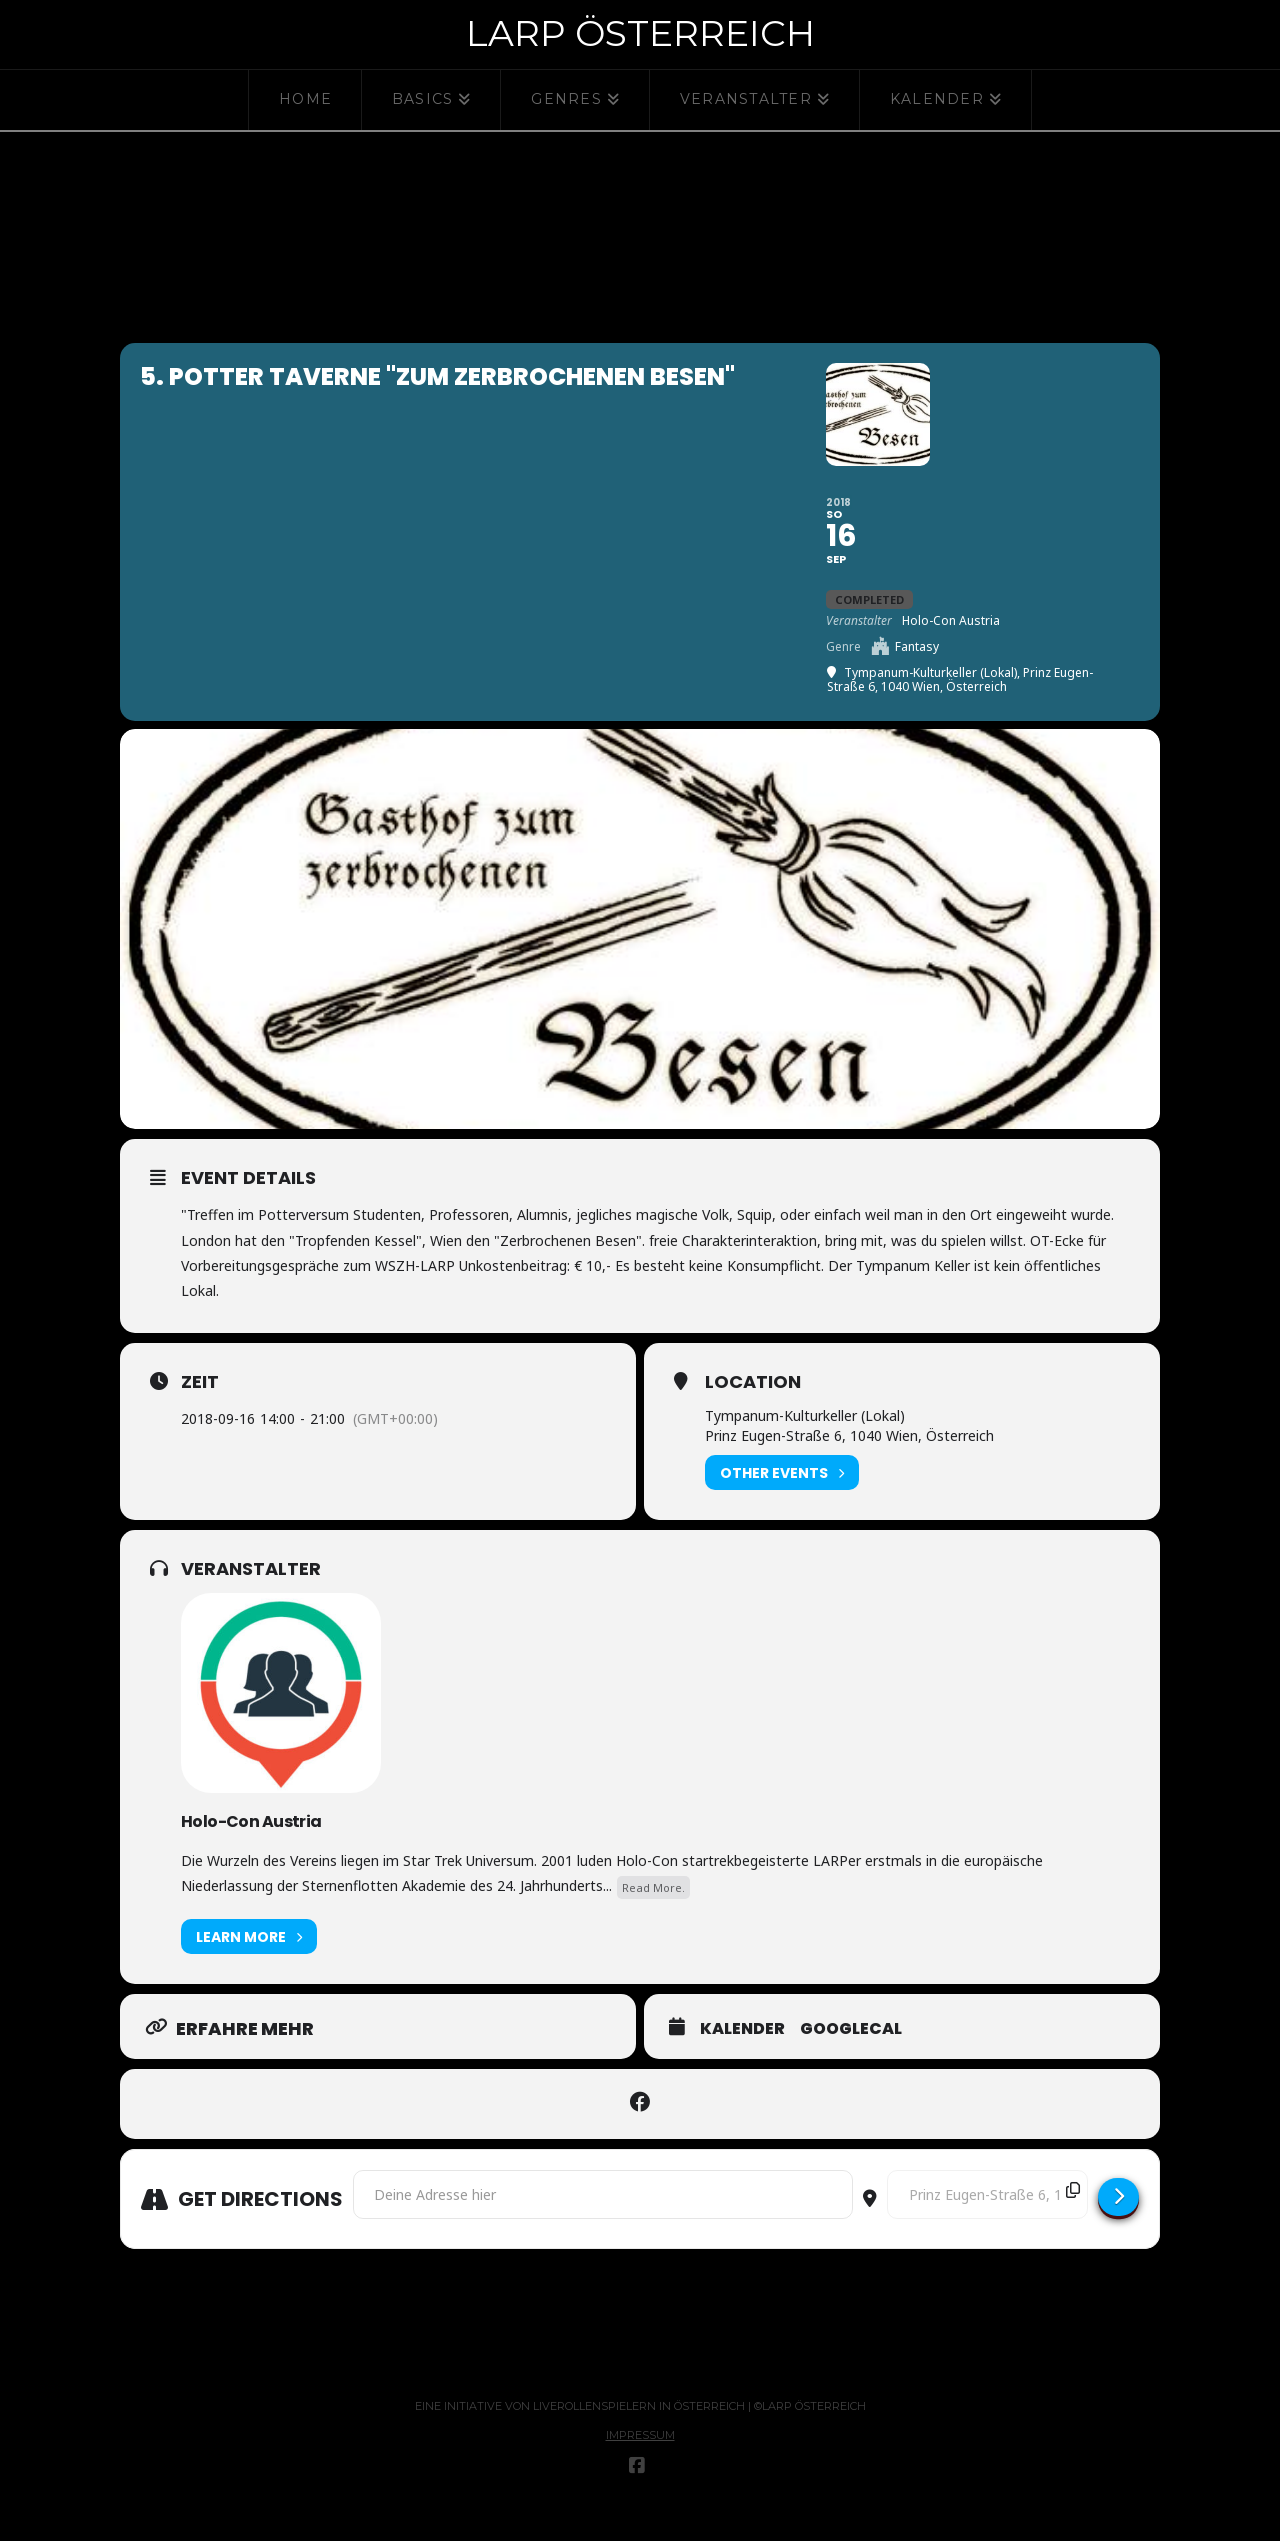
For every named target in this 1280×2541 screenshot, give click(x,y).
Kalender (742, 2060)
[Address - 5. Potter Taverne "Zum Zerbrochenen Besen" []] (603, 2225)
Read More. (653, 1917)
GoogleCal (851, 2060)
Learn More (249, 1967)
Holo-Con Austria (251, 1851)
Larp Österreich (640, 33)
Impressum (640, 2466)
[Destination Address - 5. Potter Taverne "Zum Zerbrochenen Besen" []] (987, 2225)
